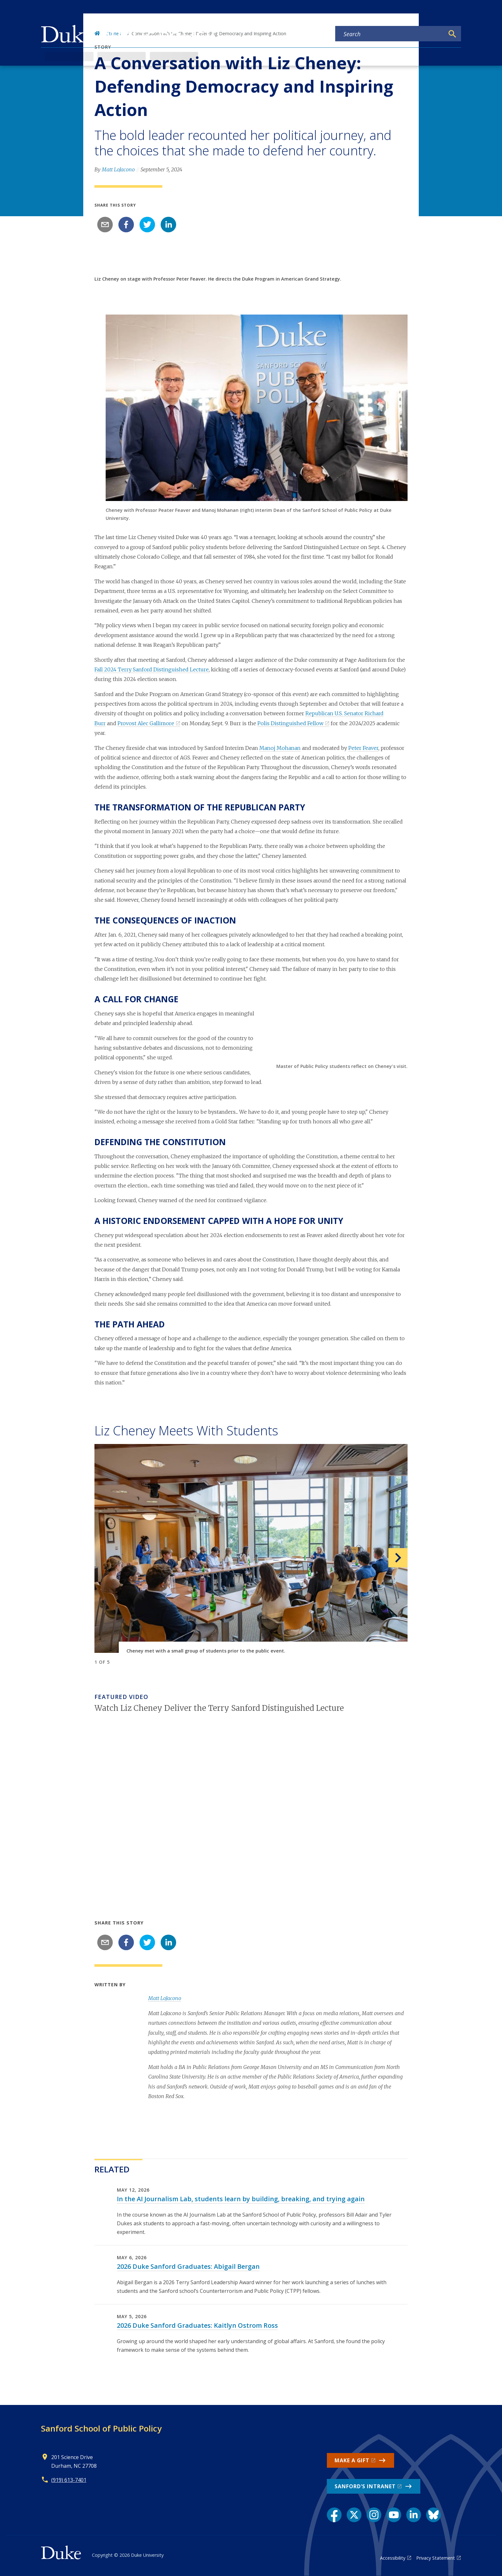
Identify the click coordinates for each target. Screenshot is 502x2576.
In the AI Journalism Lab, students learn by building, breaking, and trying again (241, 2199)
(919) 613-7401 (68, 2479)
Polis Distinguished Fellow (290, 723)
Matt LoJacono (118, 169)
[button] (384, 1557)
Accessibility (392, 2558)
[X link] (354, 2514)
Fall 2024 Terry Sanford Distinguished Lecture (151, 669)
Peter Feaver (363, 748)
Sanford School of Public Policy (101, 2428)
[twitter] (147, 225)
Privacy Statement (435, 2558)
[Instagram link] (374, 2514)
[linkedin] (168, 225)
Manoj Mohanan (280, 748)
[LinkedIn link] (413, 2514)
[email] (105, 225)
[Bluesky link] (433, 2514)
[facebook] (126, 225)
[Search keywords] (390, 34)
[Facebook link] (334, 2514)
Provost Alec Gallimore (145, 723)
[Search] (452, 34)
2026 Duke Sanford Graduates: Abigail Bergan (188, 2266)
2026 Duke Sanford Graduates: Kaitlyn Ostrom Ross (197, 2325)
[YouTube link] (393, 2514)
